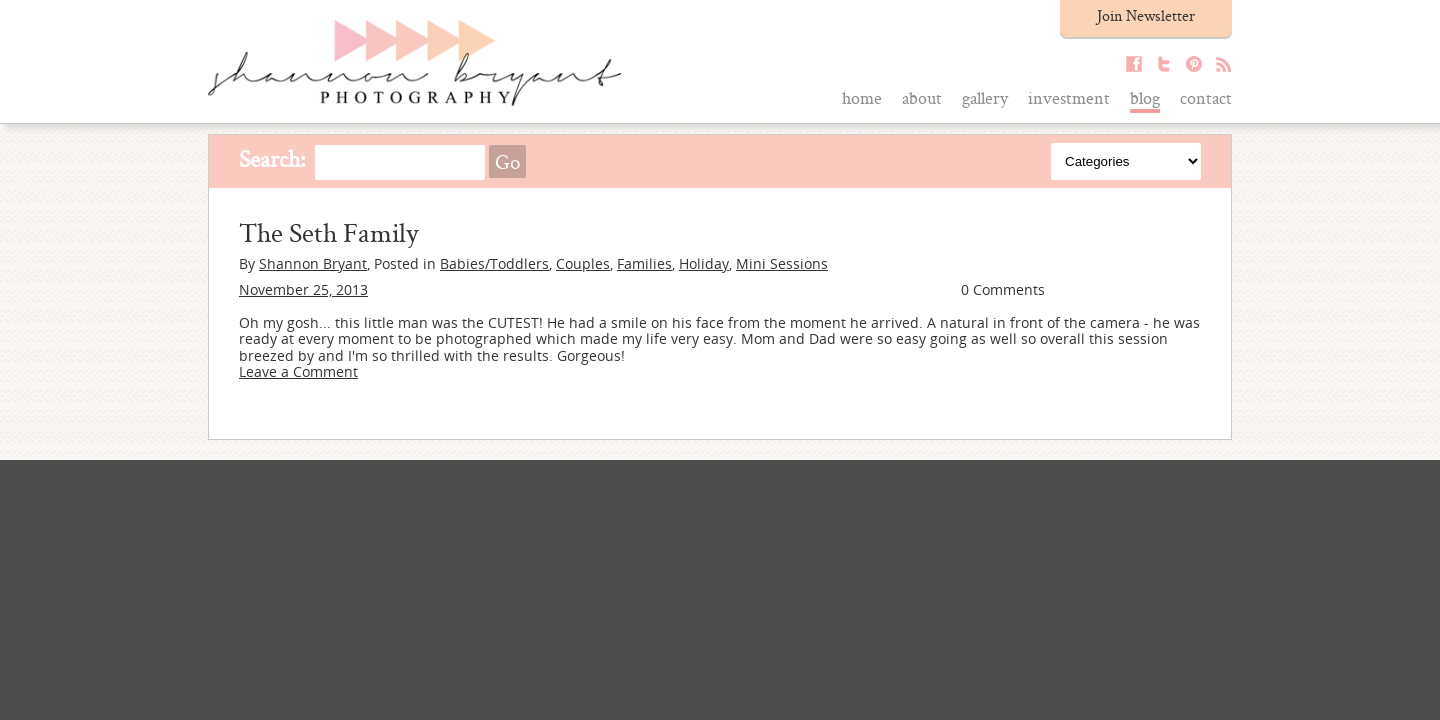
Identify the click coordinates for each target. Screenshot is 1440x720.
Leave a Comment (298, 371)
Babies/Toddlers (494, 263)
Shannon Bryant (313, 263)
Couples (583, 263)
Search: (272, 158)
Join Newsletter (1146, 15)
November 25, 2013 (303, 289)
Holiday (704, 263)
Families (644, 263)
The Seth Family (328, 232)
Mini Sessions (782, 263)
